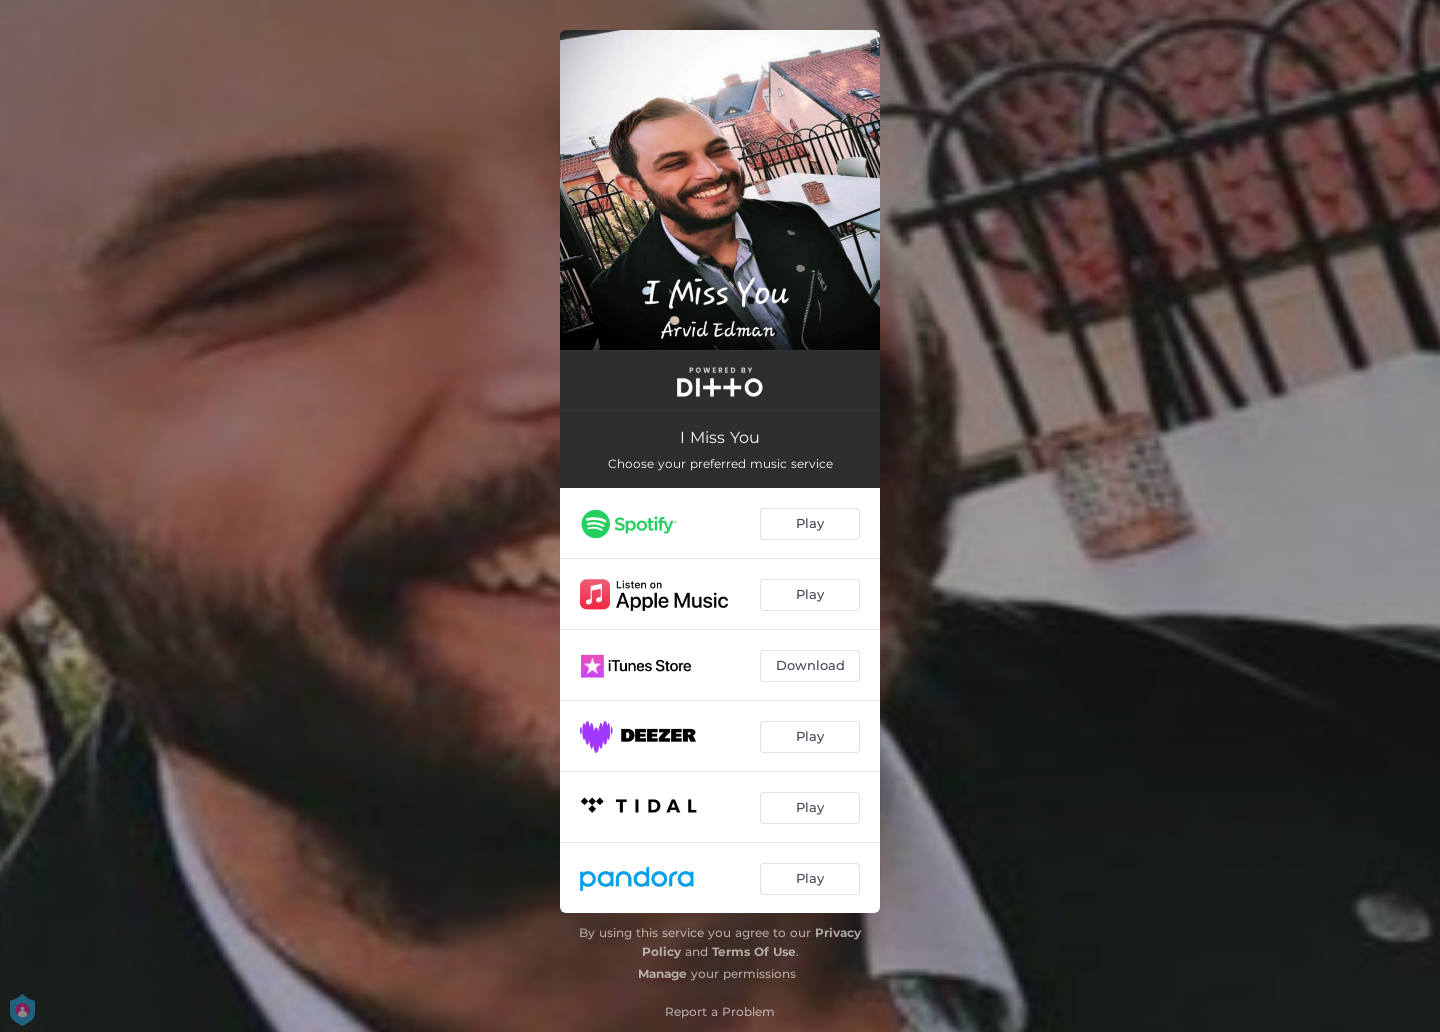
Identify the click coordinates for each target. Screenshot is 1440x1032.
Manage (662, 973)
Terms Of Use (754, 951)
